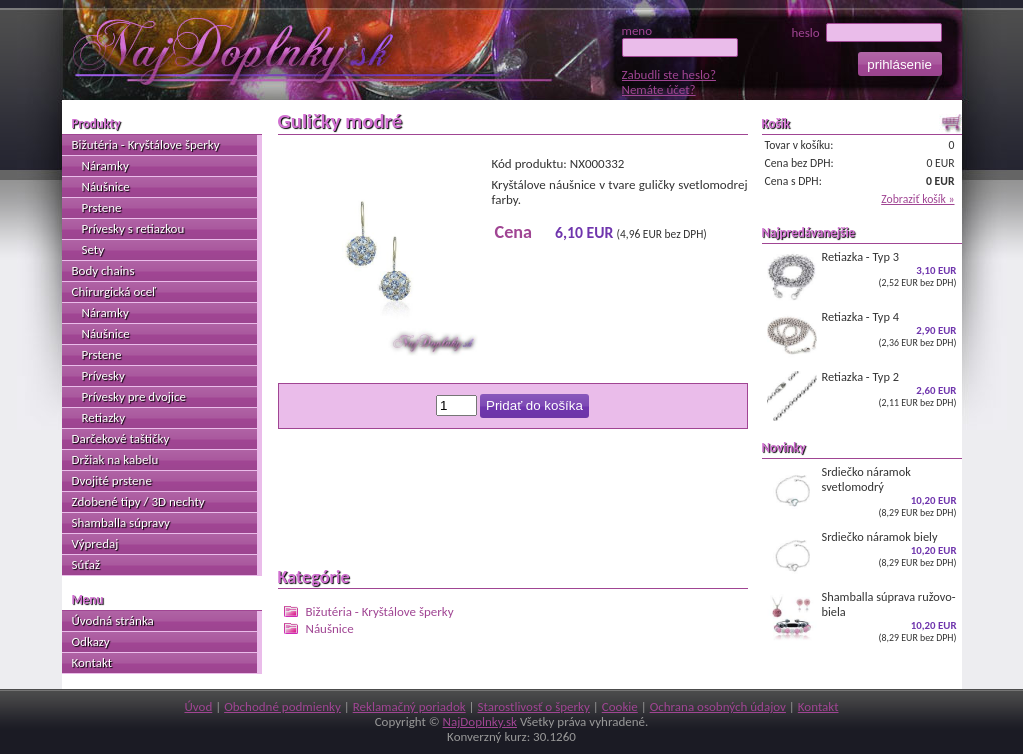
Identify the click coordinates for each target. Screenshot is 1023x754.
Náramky (105, 165)
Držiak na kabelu (115, 459)
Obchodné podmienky (282, 706)
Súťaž (86, 564)
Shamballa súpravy (121, 522)
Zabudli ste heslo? (669, 74)
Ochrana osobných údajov (718, 706)
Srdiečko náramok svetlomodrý (862, 491)
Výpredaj (95, 543)
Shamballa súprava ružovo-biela (862, 616)
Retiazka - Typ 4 (862, 335)
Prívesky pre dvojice (134, 396)
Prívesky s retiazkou (133, 228)
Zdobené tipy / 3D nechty (138, 501)
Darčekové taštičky (121, 438)
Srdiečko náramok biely (862, 555)
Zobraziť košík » (917, 199)
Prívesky (103, 375)
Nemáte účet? (659, 89)
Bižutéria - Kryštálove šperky (380, 611)
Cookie (620, 706)
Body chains (103, 270)
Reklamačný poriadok (409, 706)
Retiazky (104, 417)
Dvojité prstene (112, 480)
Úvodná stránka (113, 620)
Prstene (102, 207)
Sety (93, 249)
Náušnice (330, 628)
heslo (866, 32)
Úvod (198, 706)
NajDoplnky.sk (480, 721)
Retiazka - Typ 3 (862, 275)
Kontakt (92, 662)
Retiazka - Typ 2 (862, 395)
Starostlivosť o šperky (534, 706)
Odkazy (91, 641)
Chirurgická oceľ (114, 291)
